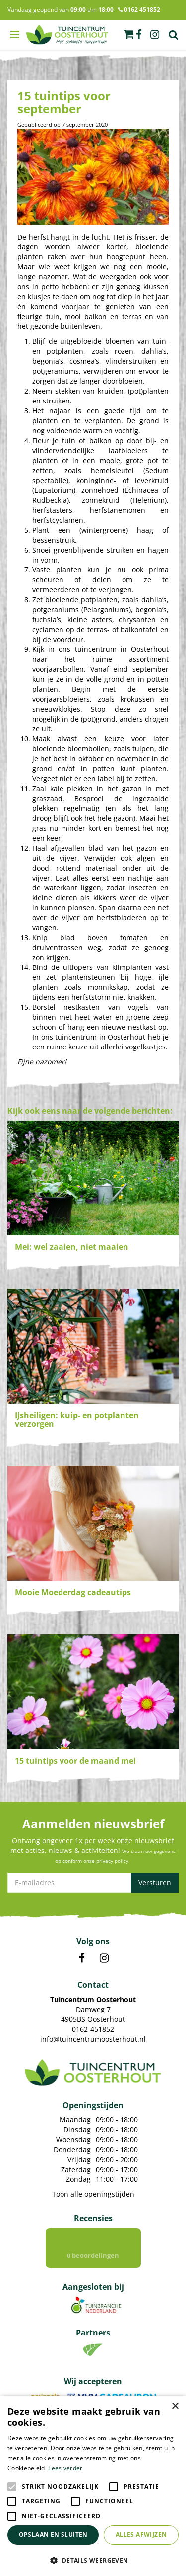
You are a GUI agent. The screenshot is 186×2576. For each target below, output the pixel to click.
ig (154, 34)
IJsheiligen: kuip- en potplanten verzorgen (77, 1420)
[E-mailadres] (93, 1883)
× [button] (175, 2406)
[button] (93, 2560)
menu (14, 34)
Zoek (173, 34)
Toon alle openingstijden (93, 2194)
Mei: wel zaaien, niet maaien (71, 1246)
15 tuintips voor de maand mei (75, 1760)
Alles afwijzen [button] (141, 2534)
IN (104, 1958)
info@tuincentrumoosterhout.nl (93, 2039)
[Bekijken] (128, 34)
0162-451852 (93, 2029)
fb (139, 34)
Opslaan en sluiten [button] (53, 2534)
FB (81, 1958)
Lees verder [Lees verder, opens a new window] (65, 2468)
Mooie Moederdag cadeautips (73, 1592)
